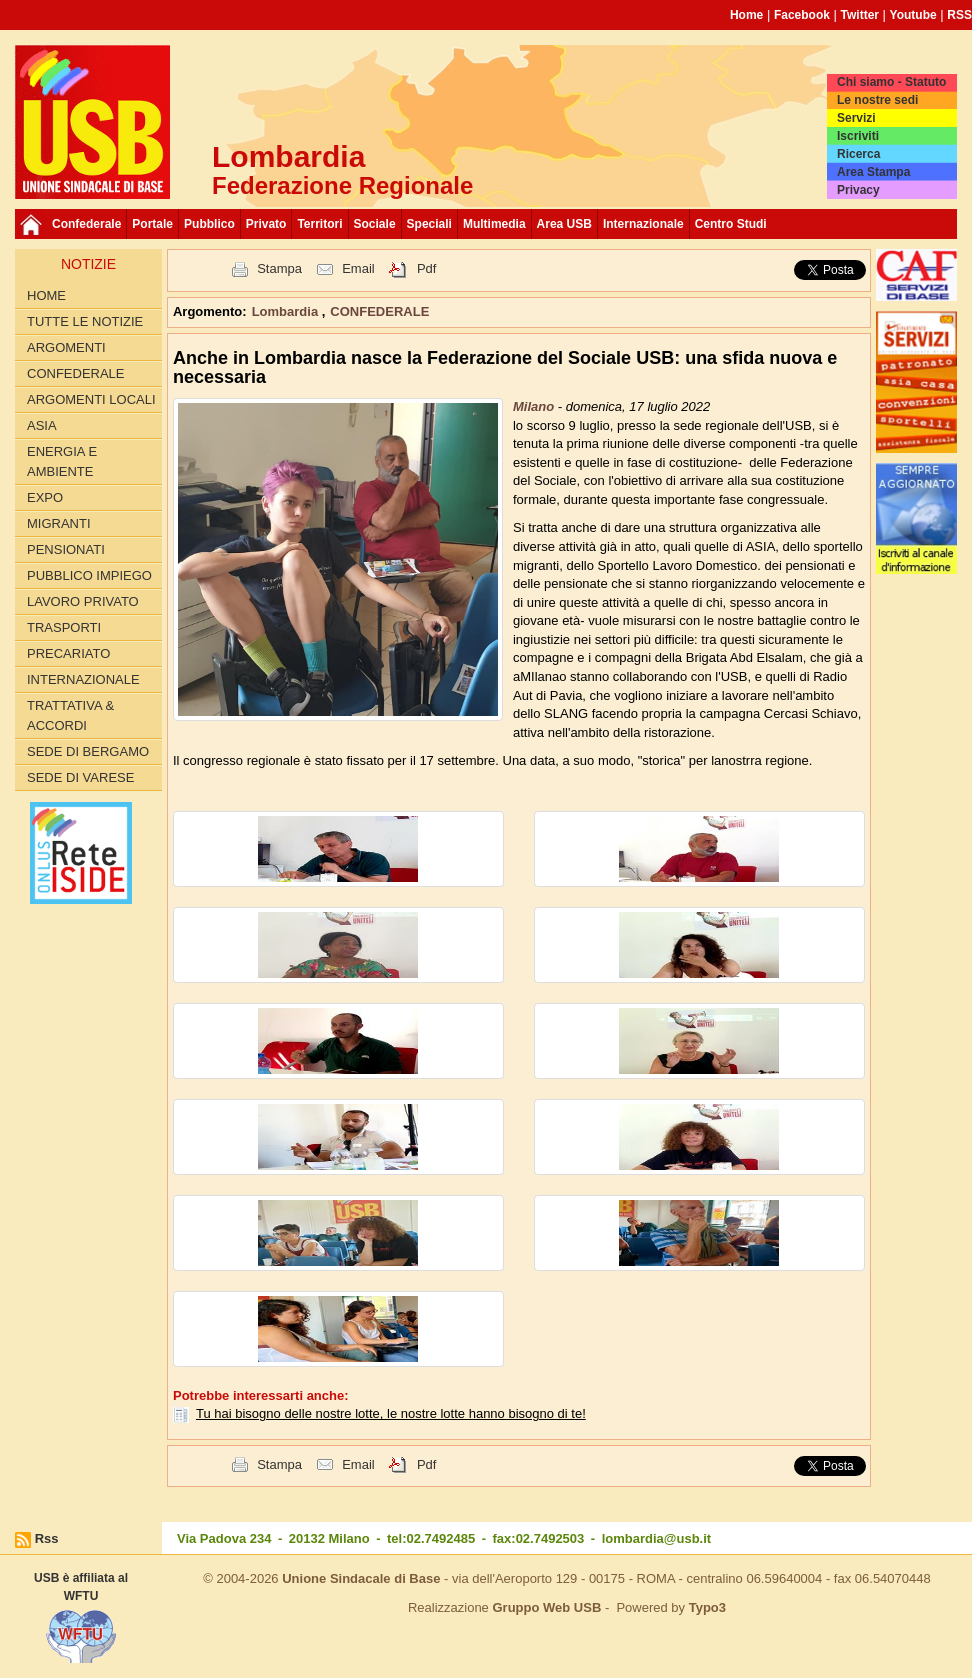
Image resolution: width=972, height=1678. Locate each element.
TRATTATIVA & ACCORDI (70, 715)
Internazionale (643, 224)
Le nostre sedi (877, 100)
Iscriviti (858, 136)
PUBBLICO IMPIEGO (89, 575)
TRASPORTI (64, 627)
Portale (152, 224)
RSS (959, 15)
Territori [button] (319, 224)
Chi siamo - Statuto (891, 82)
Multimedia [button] (494, 224)
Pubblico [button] (209, 224)
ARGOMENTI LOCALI (91, 399)
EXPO (45, 497)
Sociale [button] (375, 224)
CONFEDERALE (76, 373)
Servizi (856, 118)
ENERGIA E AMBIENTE (62, 461)
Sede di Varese (80, 777)
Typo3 (707, 1607)
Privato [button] (266, 224)
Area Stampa (873, 172)
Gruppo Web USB (546, 1607)
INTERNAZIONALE (83, 679)
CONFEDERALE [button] (379, 311)
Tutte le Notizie (85, 321)
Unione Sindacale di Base (361, 1578)
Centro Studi (731, 224)
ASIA (42, 425)
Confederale (86, 224)
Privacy (858, 190)
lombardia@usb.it (656, 1538)
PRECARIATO (68, 653)
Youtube (913, 15)
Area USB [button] (564, 224)
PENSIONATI (66, 549)
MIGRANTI (59, 523)
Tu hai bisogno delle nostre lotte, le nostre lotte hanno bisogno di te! (391, 1413)
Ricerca (858, 154)
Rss (47, 1538)
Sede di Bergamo (88, 751)
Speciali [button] (429, 224)
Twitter (860, 15)
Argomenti (66, 347)
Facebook (802, 15)
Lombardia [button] (287, 311)
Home (746, 15)
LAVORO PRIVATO (83, 601)
